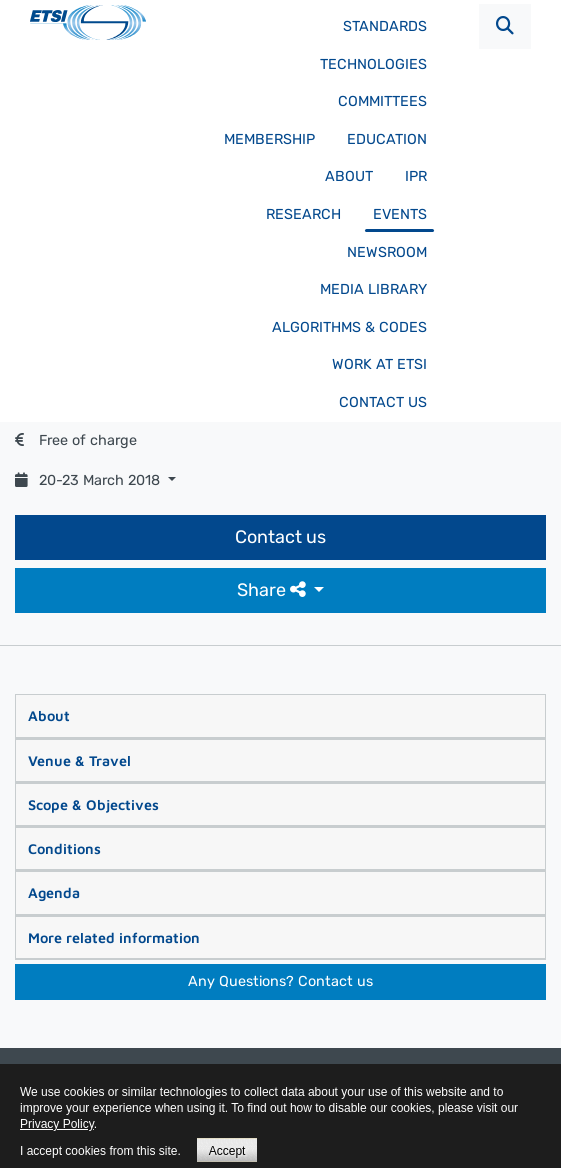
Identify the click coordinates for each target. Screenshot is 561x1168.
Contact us (383, 402)
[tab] (280, 716)
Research (303, 214)
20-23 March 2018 (89, 480)
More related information (114, 937)
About (349, 176)
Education (387, 139)
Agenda (54, 892)
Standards (385, 26)
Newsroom (387, 252)
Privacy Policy (57, 1124)
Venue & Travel (79, 760)
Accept (227, 1151)
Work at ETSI (379, 364)
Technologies (373, 64)
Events (400, 214)
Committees (382, 101)
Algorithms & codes (349, 327)
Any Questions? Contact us (280, 981)
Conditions (64, 848)
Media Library (373, 289)
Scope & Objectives (93, 804)
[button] (505, 26)
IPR (416, 176)
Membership (269, 139)
